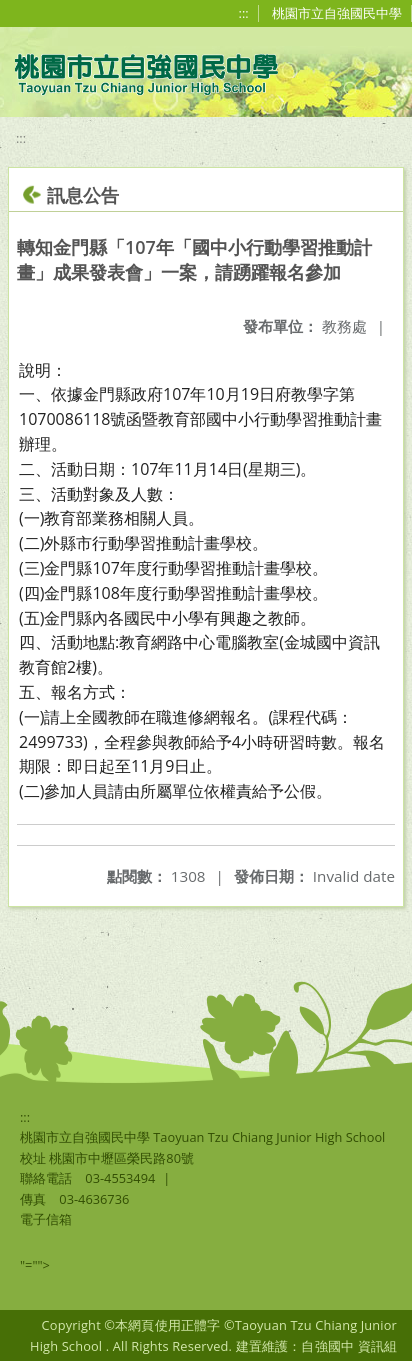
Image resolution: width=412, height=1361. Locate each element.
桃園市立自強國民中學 (337, 13)
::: (244, 13)
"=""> (35, 1265)
